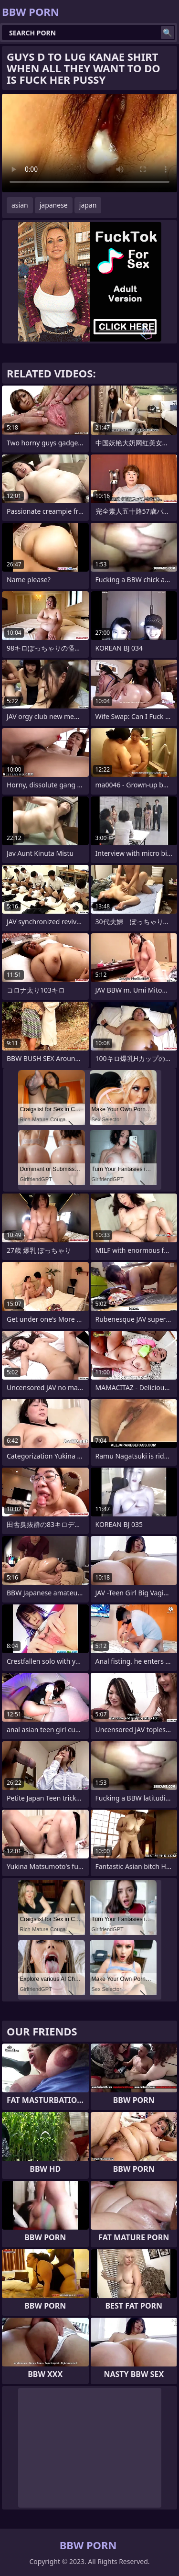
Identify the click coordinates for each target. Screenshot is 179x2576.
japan (88, 205)
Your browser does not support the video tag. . (89, 143)
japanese (54, 205)
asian (19, 205)
